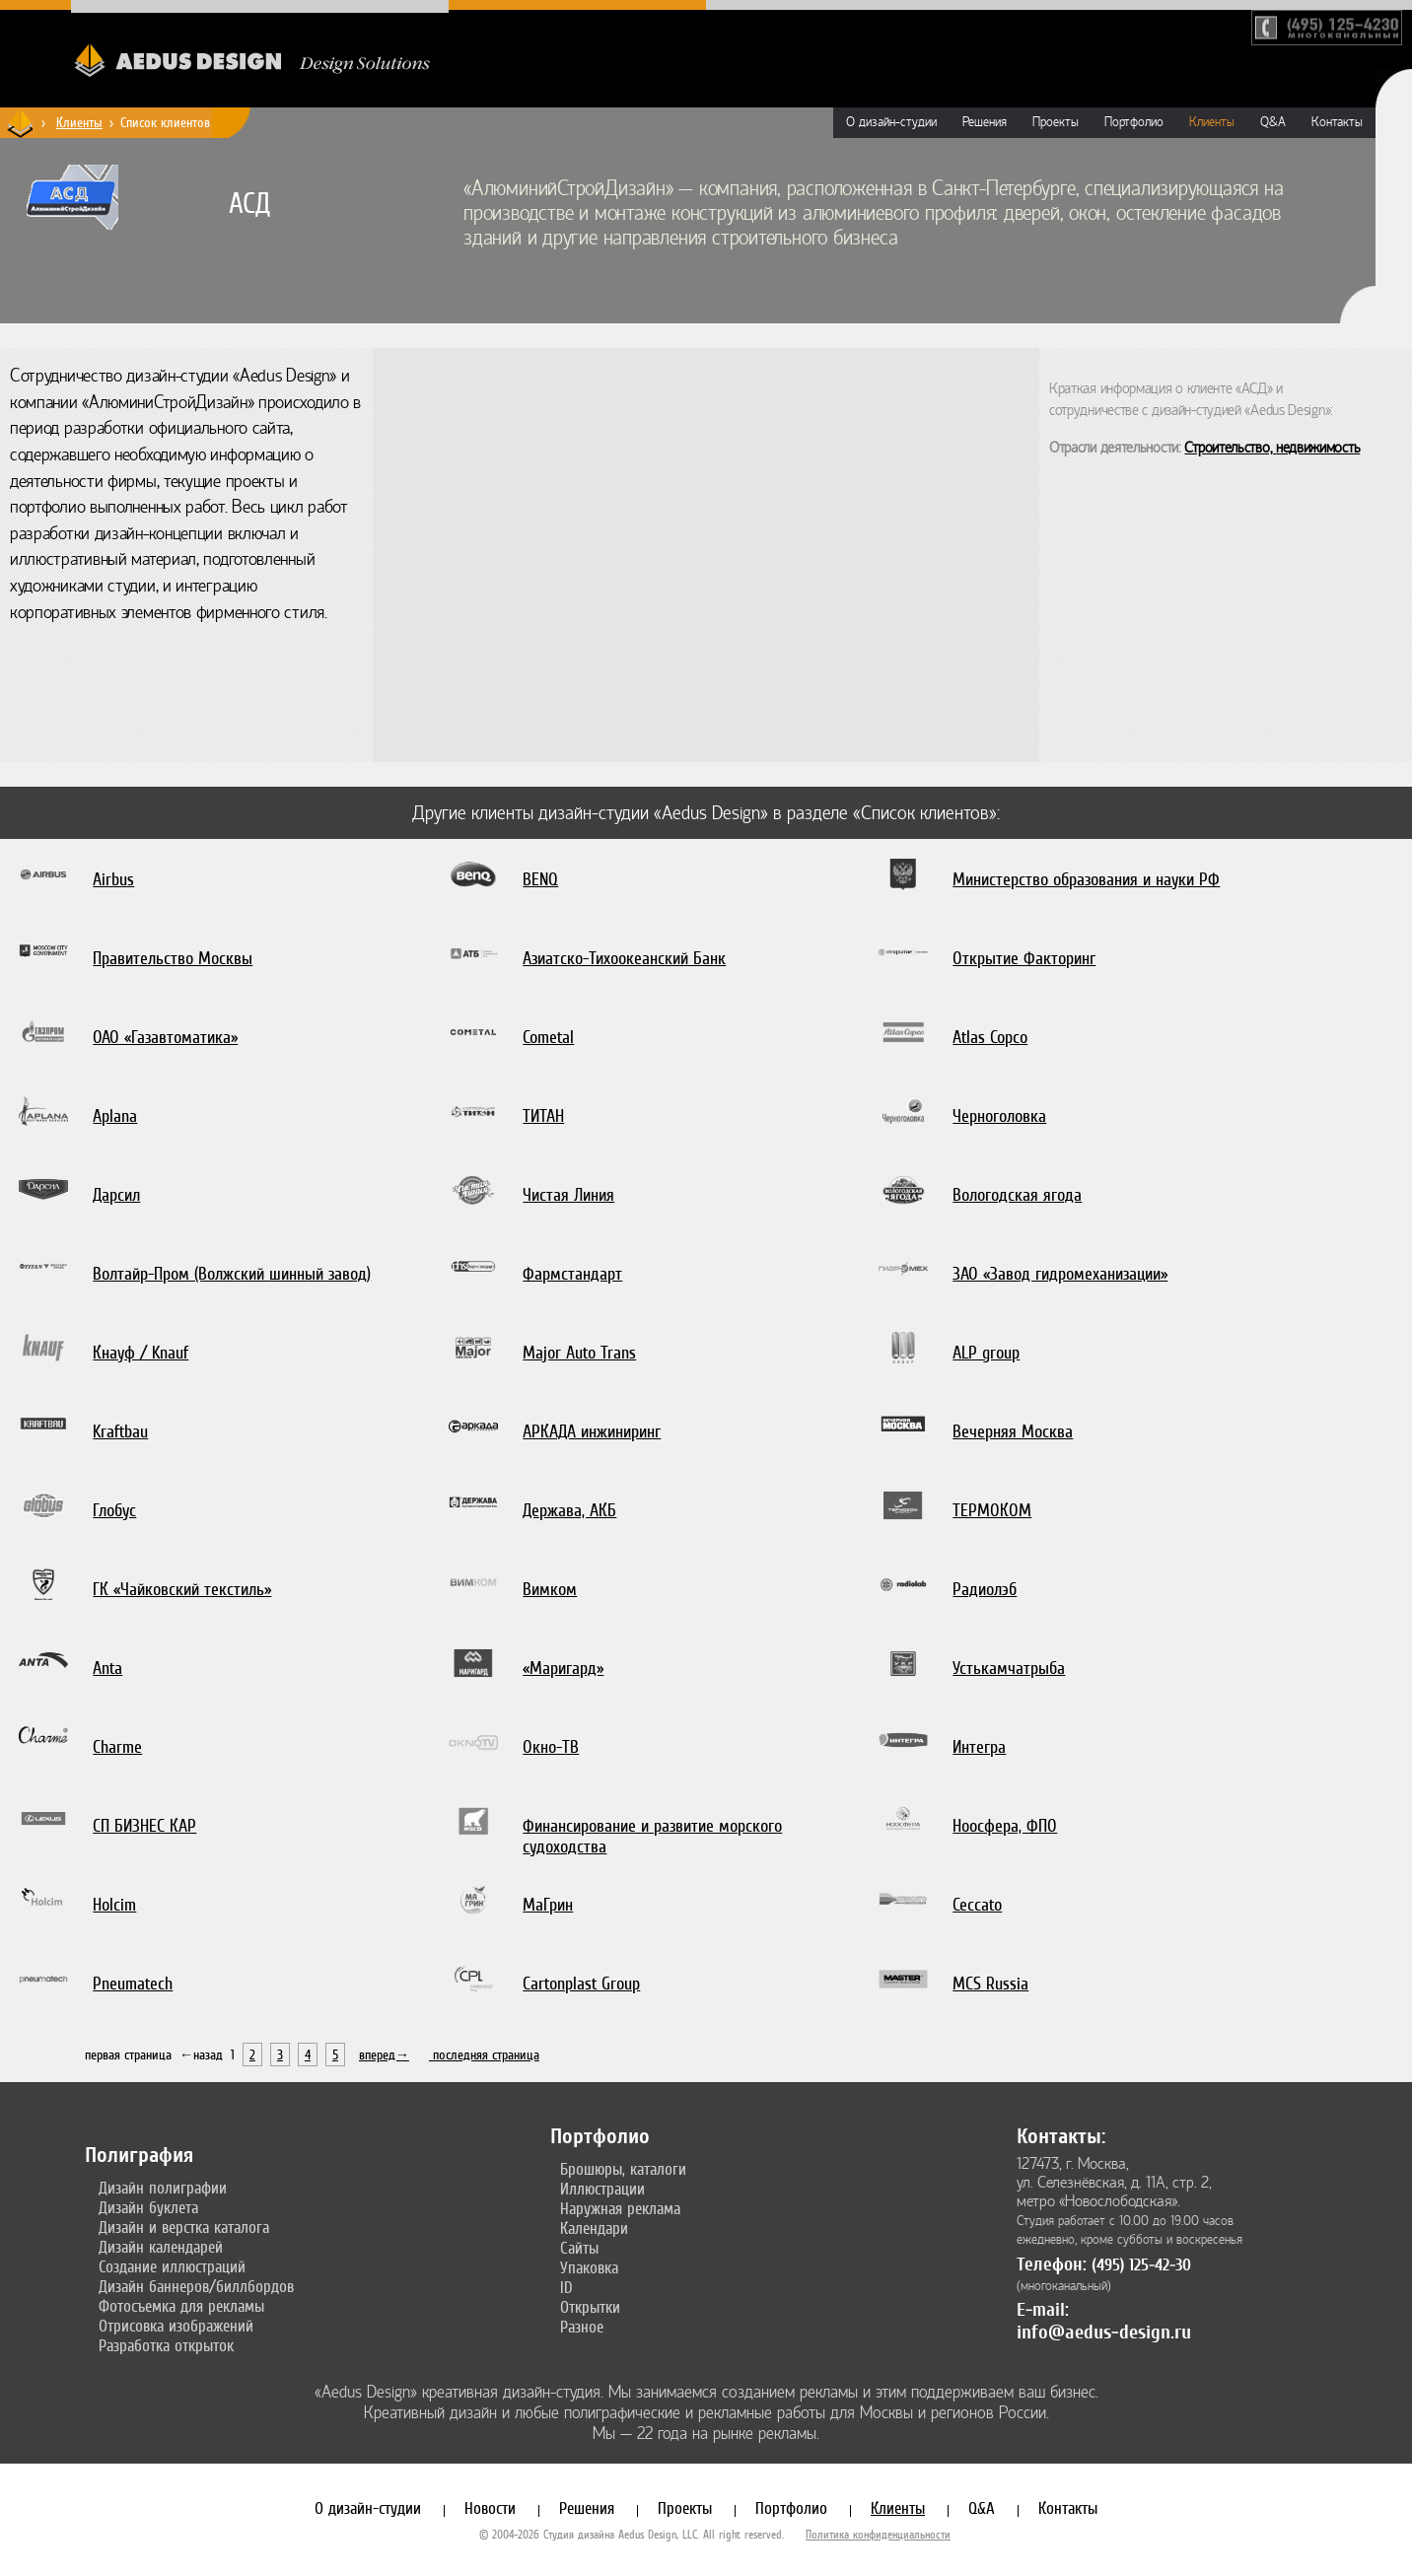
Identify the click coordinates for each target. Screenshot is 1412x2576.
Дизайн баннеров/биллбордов (196, 2286)
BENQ (540, 879)
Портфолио (1134, 122)
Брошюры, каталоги (623, 2169)
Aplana (115, 1115)
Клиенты (79, 122)
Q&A (1273, 122)
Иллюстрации (602, 2188)
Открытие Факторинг (1024, 957)
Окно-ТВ (551, 1746)
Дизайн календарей (161, 2247)
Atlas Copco (990, 1036)
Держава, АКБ (569, 1509)
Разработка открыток (166, 2345)
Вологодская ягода (1017, 1194)
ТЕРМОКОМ (992, 1509)
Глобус (114, 1509)
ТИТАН (543, 1115)
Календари (594, 2228)
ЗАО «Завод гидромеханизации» (1060, 1273)
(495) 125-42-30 (1141, 2265)
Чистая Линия (568, 1194)
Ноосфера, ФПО (1005, 1825)
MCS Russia (990, 1983)
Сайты (579, 2248)
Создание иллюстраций (172, 2266)
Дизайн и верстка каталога (184, 2227)
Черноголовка (999, 1115)
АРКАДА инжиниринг (592, 1431)
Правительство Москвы (172, 957)
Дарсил (116, 1194)
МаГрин (548, 1904)
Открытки (590, 2307)
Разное (581, 2326)
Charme (117, 1746)
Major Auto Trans (579, 1352)
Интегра (979, 1746)
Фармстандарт (572, 1273)
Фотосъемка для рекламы (181, 2306)
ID (566, 2287)
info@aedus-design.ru (1104, 2332)
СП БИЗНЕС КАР (144, 1825)
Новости (490, 2508)
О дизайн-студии (891, 122)
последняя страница (484, 2054)
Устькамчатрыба (1009, 1667)
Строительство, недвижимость (1272, 447)
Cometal (548, 1036)
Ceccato (977, 1904)
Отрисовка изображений (176, 2325)
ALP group (986, 1352)
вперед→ (384, 2054)
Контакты (1337, 122)
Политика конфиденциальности (878, 2534)
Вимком (550, 1588)
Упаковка (589, 2267)
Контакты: (1061, 2136)
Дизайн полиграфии (163, 2187)
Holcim (114, 1904)
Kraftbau (120, 1431)
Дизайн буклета (148, 2207)
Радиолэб (985, 1588)
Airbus (113, 879)
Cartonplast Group (581, 1983)
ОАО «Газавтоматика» (165, 1036)
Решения (984, 122)
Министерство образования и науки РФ (1086, 879)
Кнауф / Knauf (140, 1352)
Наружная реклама (620, 2208)
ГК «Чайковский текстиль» (182, 1588)
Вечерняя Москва (1013, 1431)
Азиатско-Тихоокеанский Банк (624, 957)
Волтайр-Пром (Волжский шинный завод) (232, 1273)
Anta (107, 1667)
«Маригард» (563, 1667)
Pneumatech (133, 1983)
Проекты (1055, 122)
